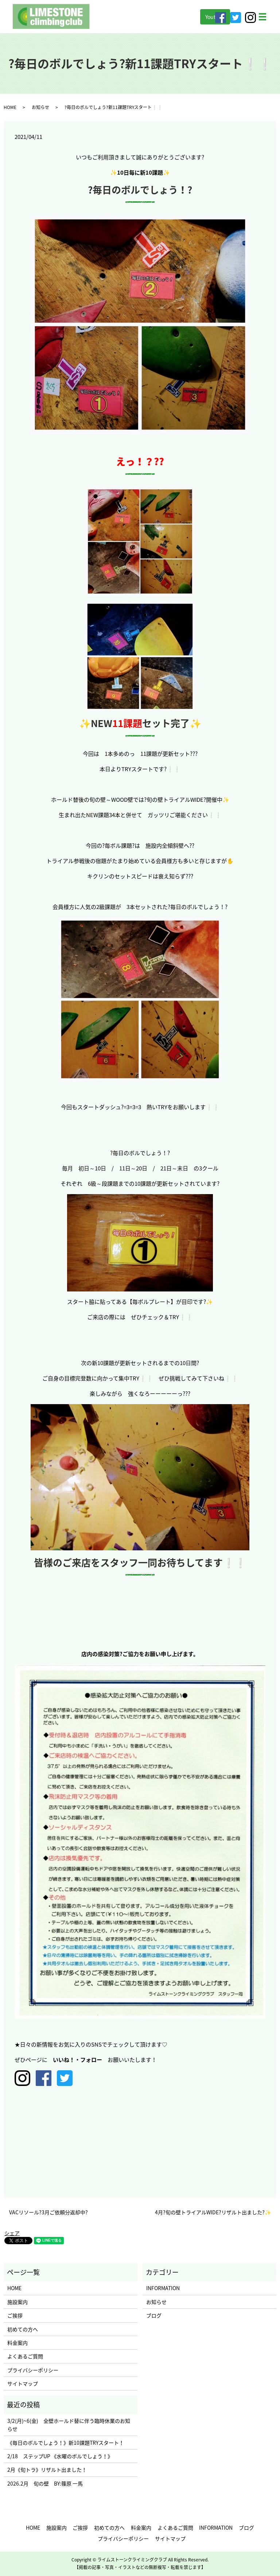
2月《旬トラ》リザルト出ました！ (47, 2469)
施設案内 (17, 2301)
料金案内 (17, 2342)
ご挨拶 (15, 2315)
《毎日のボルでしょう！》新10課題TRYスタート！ (65, 2442)
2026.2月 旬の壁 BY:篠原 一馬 (45, 2483)
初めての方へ (22, 2329)
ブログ (154, 2315)
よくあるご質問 (25, 2356)
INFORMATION (163, 2288)
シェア (12, 2233)
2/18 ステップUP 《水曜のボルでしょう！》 (60, 2456)
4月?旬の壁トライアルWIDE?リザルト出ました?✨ (213, 2212)
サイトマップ (22, 2383)
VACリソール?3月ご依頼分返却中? (48, 2212)
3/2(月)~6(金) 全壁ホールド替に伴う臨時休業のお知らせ (68, 2424)
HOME (10, 107)
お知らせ (40, 107)
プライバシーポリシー (32, 2370)
